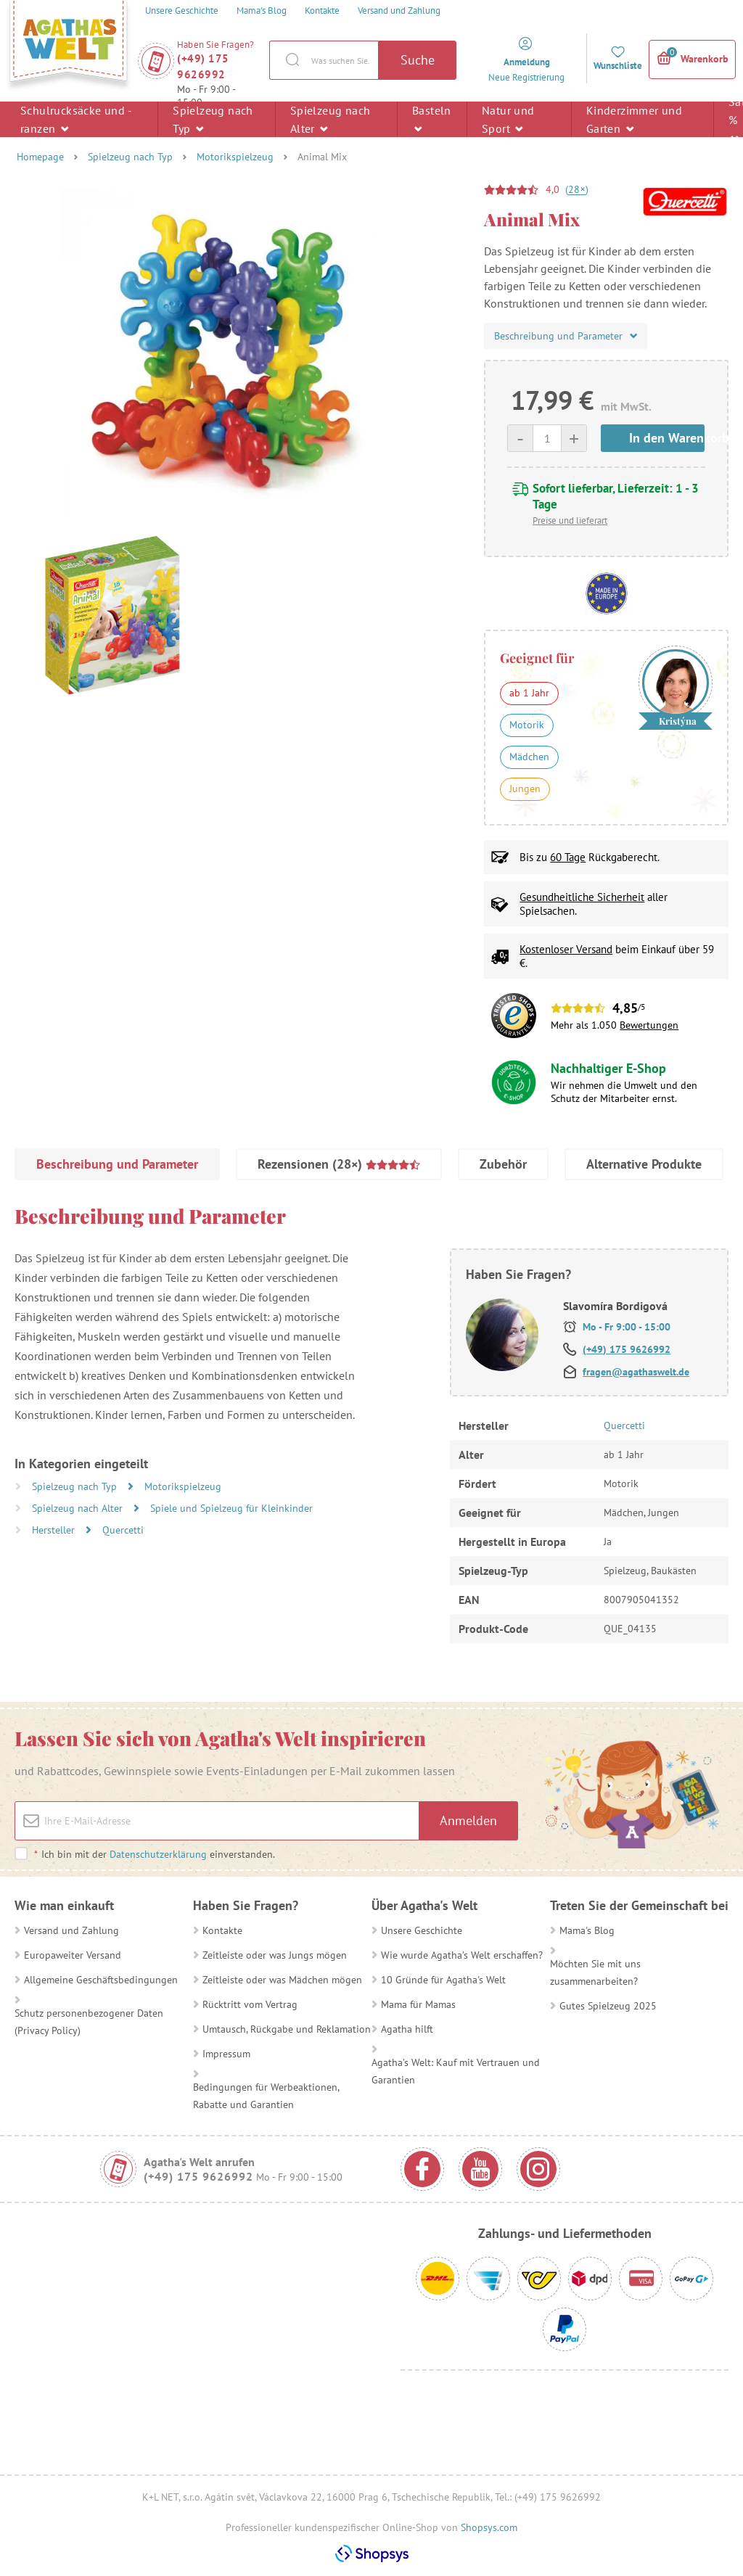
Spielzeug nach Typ (213, 119)
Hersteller (55, 1529)
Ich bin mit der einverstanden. (154, 1854)
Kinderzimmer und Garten (634, 119)
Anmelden (468, 1820)
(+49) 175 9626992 (203, 66)
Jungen (525, 788)
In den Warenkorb (667, 437)
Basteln (431, 118)
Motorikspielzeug (235, 156)
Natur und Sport (508, 119)
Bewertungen (649, 1025)
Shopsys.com (489, 2527)
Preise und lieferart (570, 520)
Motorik (526, 724)
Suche (418, 60)
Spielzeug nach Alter (330, 119)
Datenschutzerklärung (158, 1854)
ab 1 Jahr (529, 692)
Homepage (40, 156)
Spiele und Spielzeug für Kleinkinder (231, 1508)
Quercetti (123, 1529)
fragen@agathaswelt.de (636, 1371)
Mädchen (529, 756)
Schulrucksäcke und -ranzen (76, 119)
